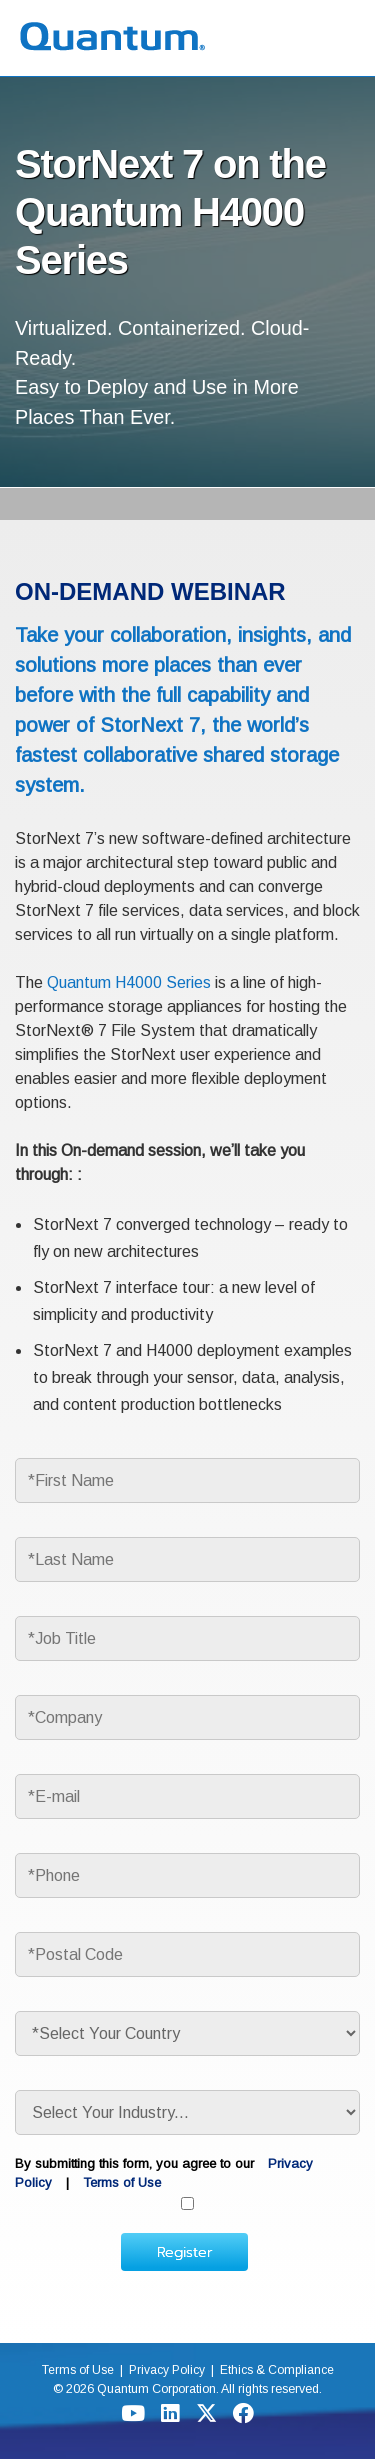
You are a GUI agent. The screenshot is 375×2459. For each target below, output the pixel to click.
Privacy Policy (166, 2370)
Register (185, 2252)
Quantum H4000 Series (129, 982)
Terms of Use (122, 2182)
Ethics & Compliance (278, 2370)
